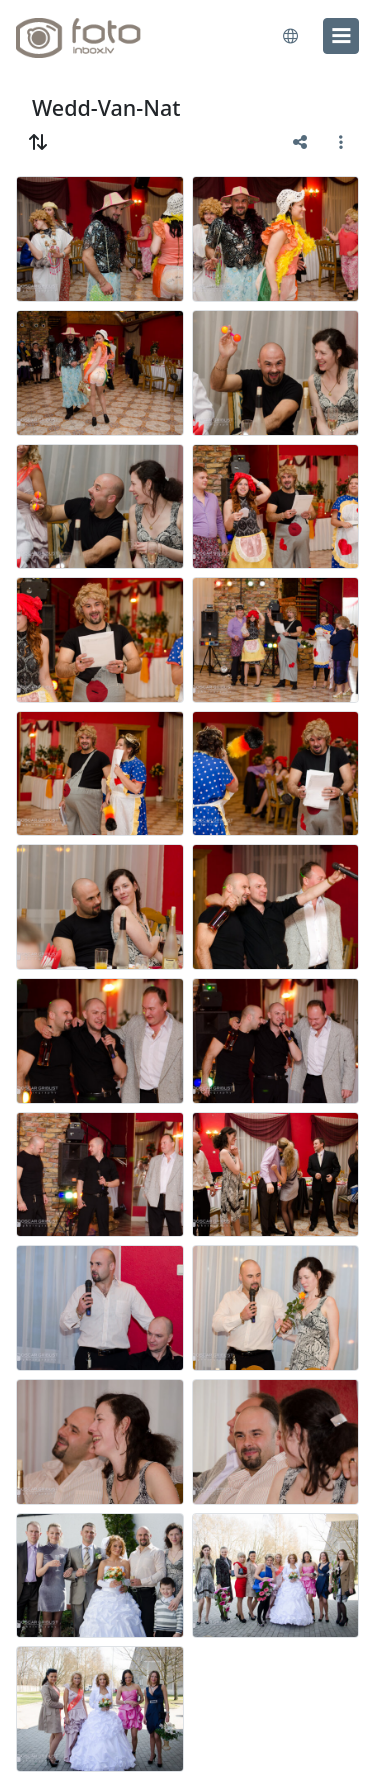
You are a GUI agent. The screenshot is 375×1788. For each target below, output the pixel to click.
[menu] (341, 36)
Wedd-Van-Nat (106, 107)
